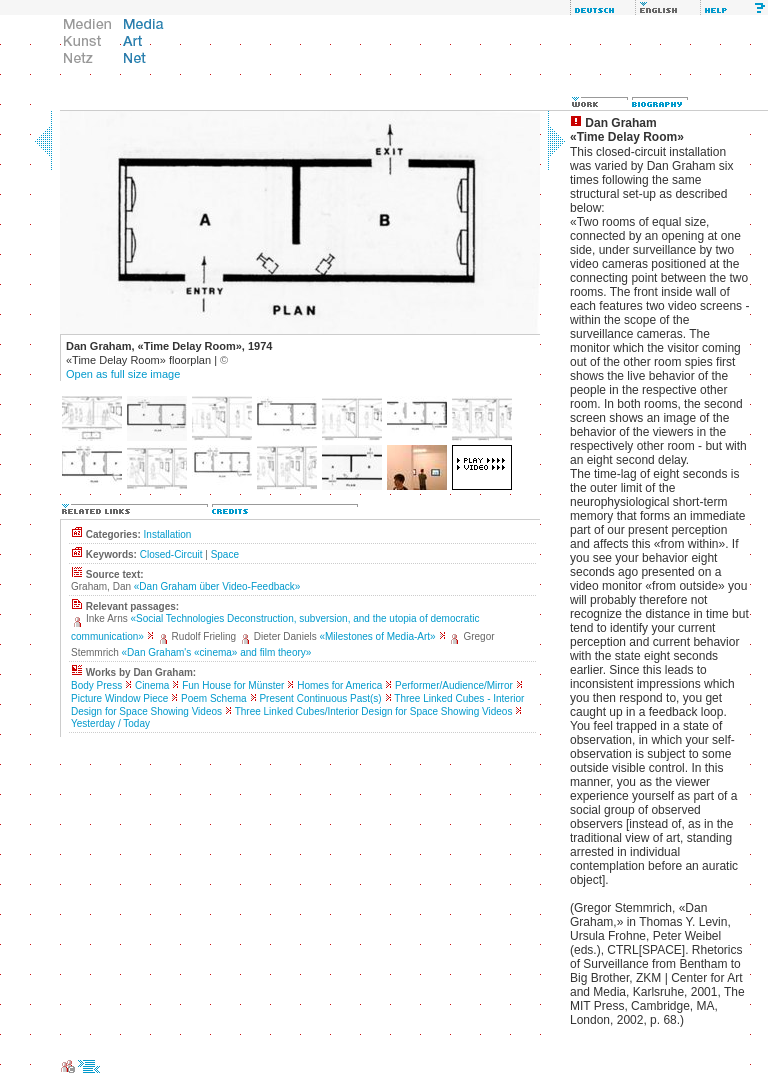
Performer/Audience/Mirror (454, 685)
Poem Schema (214, 698)
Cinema (152, 685)
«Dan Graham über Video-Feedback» (217, 586)
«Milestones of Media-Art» (377, 636)
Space (225, 554)
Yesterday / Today (110, 723)
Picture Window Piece (119, 698)
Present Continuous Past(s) (320, 698)
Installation (168, 534)
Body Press (96, 685)
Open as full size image (123, 374)
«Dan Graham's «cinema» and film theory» (217, 652)
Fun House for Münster (233, 685)
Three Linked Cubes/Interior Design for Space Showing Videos (374, 711)
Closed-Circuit (171, 554)
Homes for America (339, 685)
